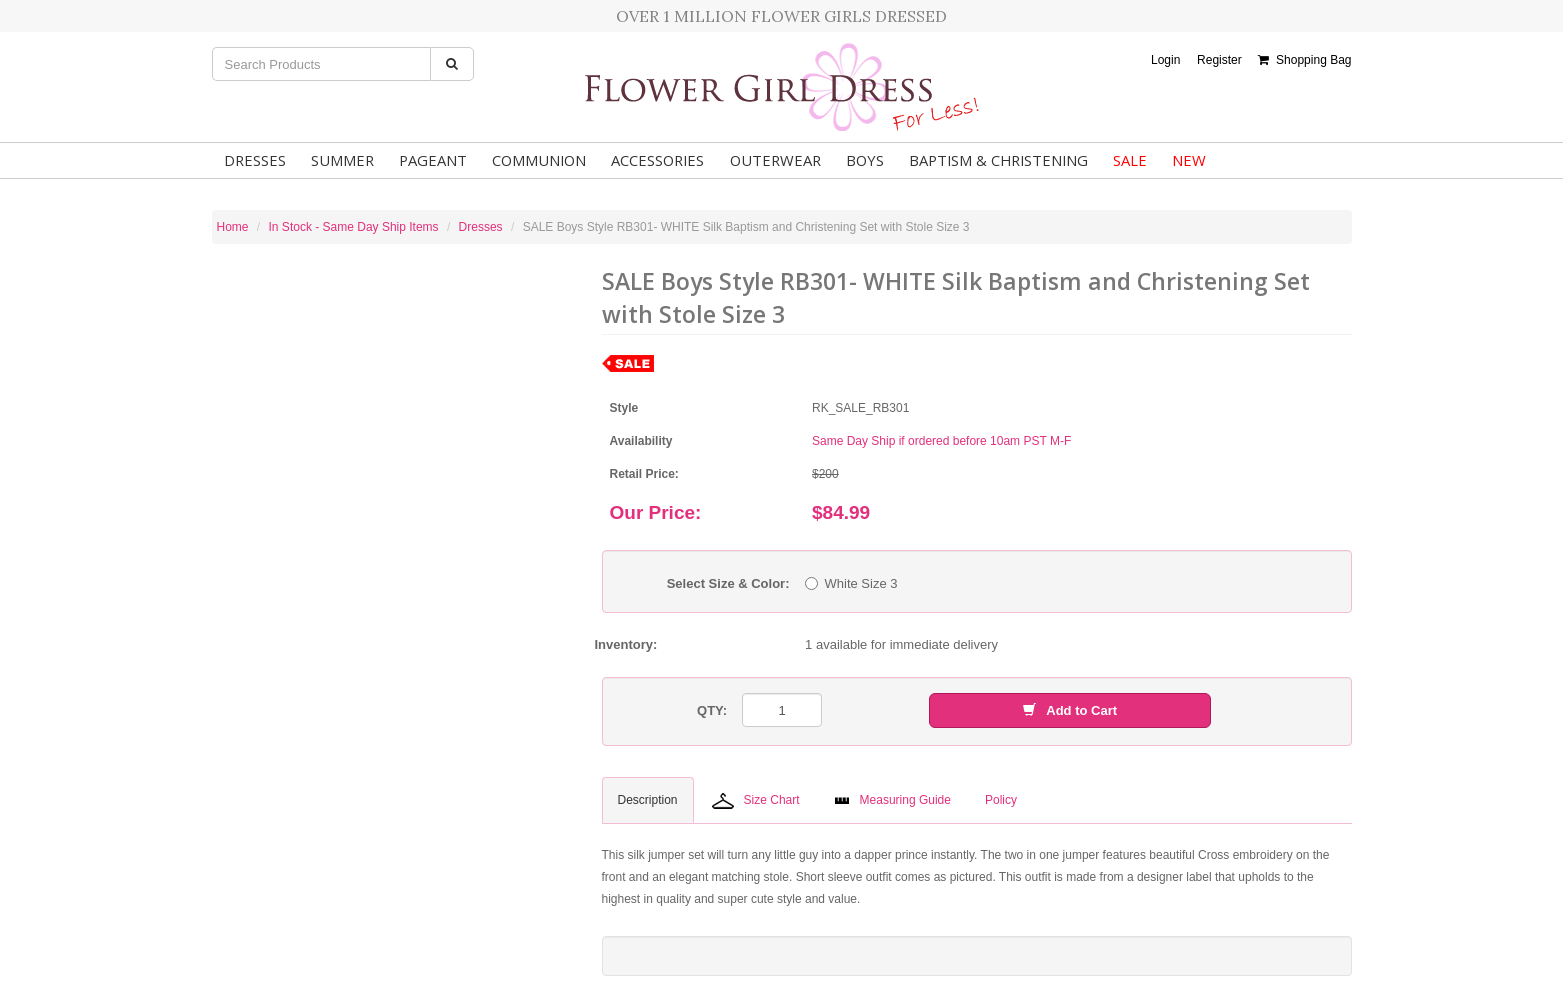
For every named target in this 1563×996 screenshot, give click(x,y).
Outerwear (769, 160)
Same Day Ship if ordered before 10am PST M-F (941, 441)
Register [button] (1219, 60)
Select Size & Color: (728, 583)
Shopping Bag (1304, 60)
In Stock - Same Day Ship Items (354, 227)
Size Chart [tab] (756, 801)
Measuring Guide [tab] (892, 800)
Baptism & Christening (991, 160)
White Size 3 (851, 583)
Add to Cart (1070, 710)
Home (233, 227)
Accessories (652, 160)
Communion (533, 160)
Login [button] (1165, 60)
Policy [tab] (1001, 800)
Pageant (428, 160)
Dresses (254, 160)
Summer (340, 160)
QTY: (712, 710)
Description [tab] (648, 800)
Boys (857, 160)
